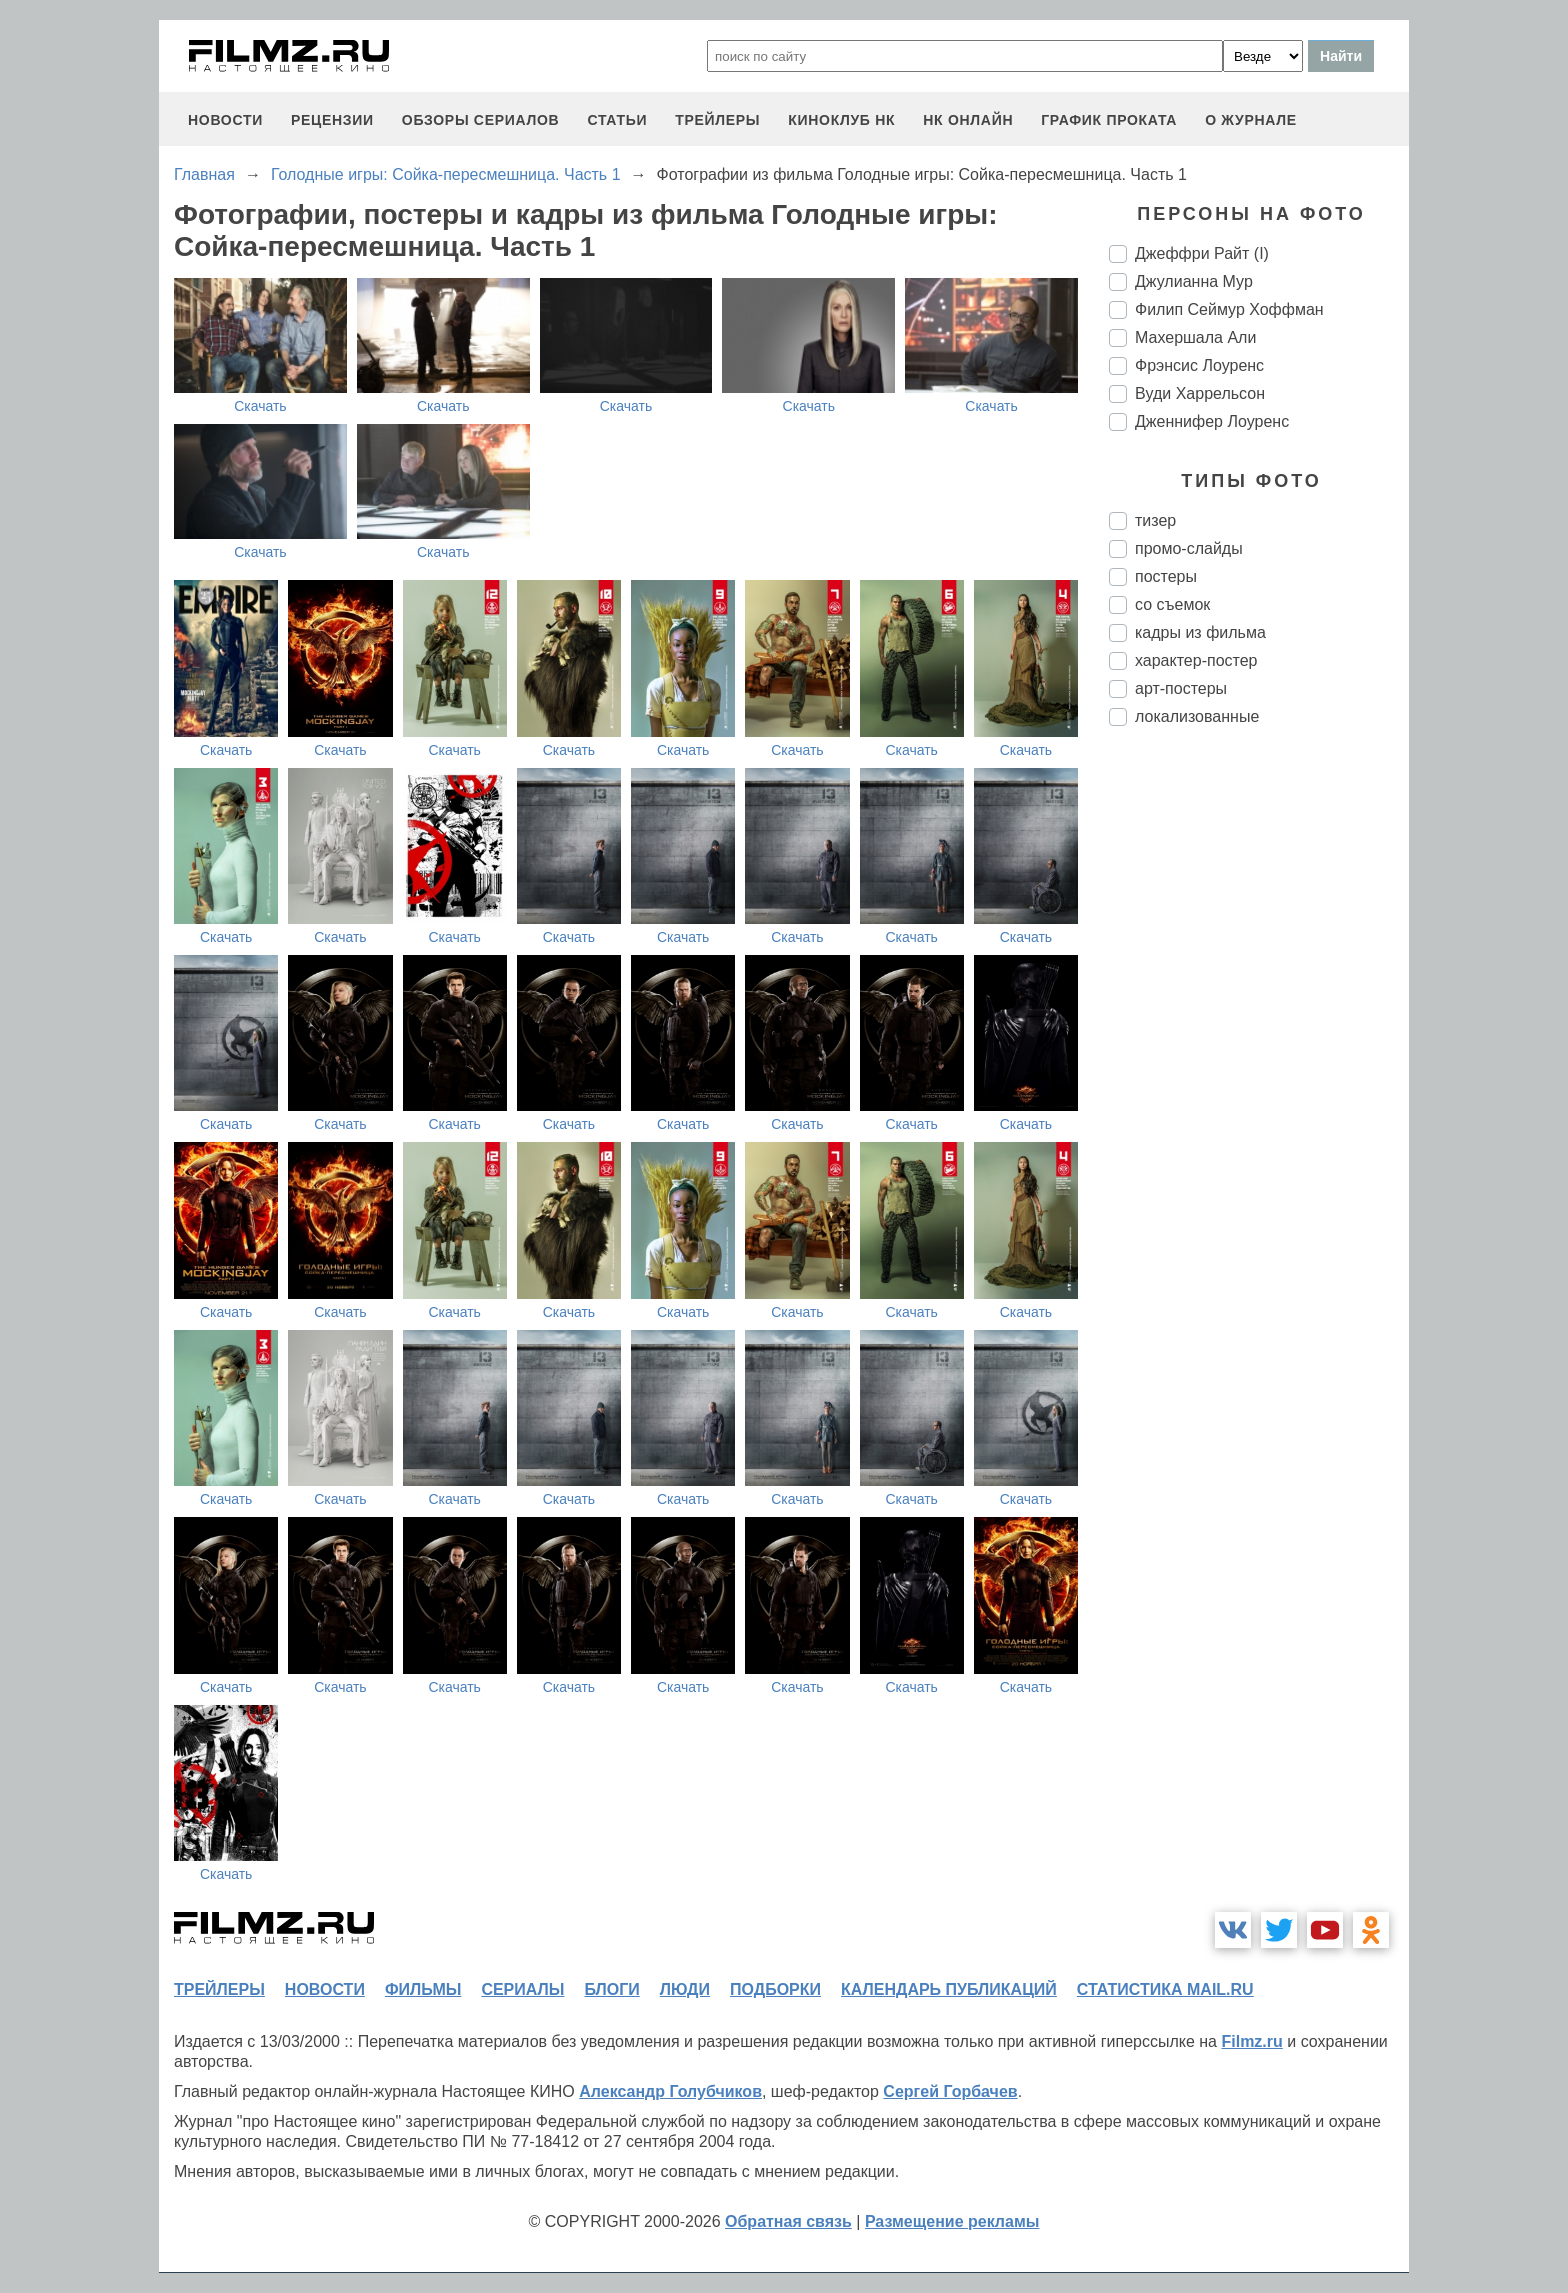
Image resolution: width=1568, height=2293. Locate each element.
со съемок (1172, 604)
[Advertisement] (1259, 1076)
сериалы (522, 1989)
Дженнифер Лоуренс (1212, 421)
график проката (1109, 120)
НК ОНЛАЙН (968, 120)
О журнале (1251, 120)
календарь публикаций (949, 1989)
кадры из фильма (1200, 632)
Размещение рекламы (952, 2221)
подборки (775, 1989)
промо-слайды (1189, 548)
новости (225, 120)
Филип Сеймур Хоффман (1229, 309)
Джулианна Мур (1194, 281)
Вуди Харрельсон (1200, 393)
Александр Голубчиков (670, 2091)
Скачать (260, 406)
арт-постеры (1181, 688)
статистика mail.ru (1165, 1989)
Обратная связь (788, 2221)
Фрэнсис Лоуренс (1199, 365)
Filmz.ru (1251, 2041)
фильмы (423, 1989)
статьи (617, 120)
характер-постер (1196, 660)
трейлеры (717, 120)
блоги (611, 1989)
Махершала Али (1195, 337)
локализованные (1197, 716)
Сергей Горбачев (950, 2091)
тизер (1155, 520)
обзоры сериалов (481, 120)
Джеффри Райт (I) (1202, 253)
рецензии (332, 120)
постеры (1166, 576)
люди (685, 1989)
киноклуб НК (841, 120)
